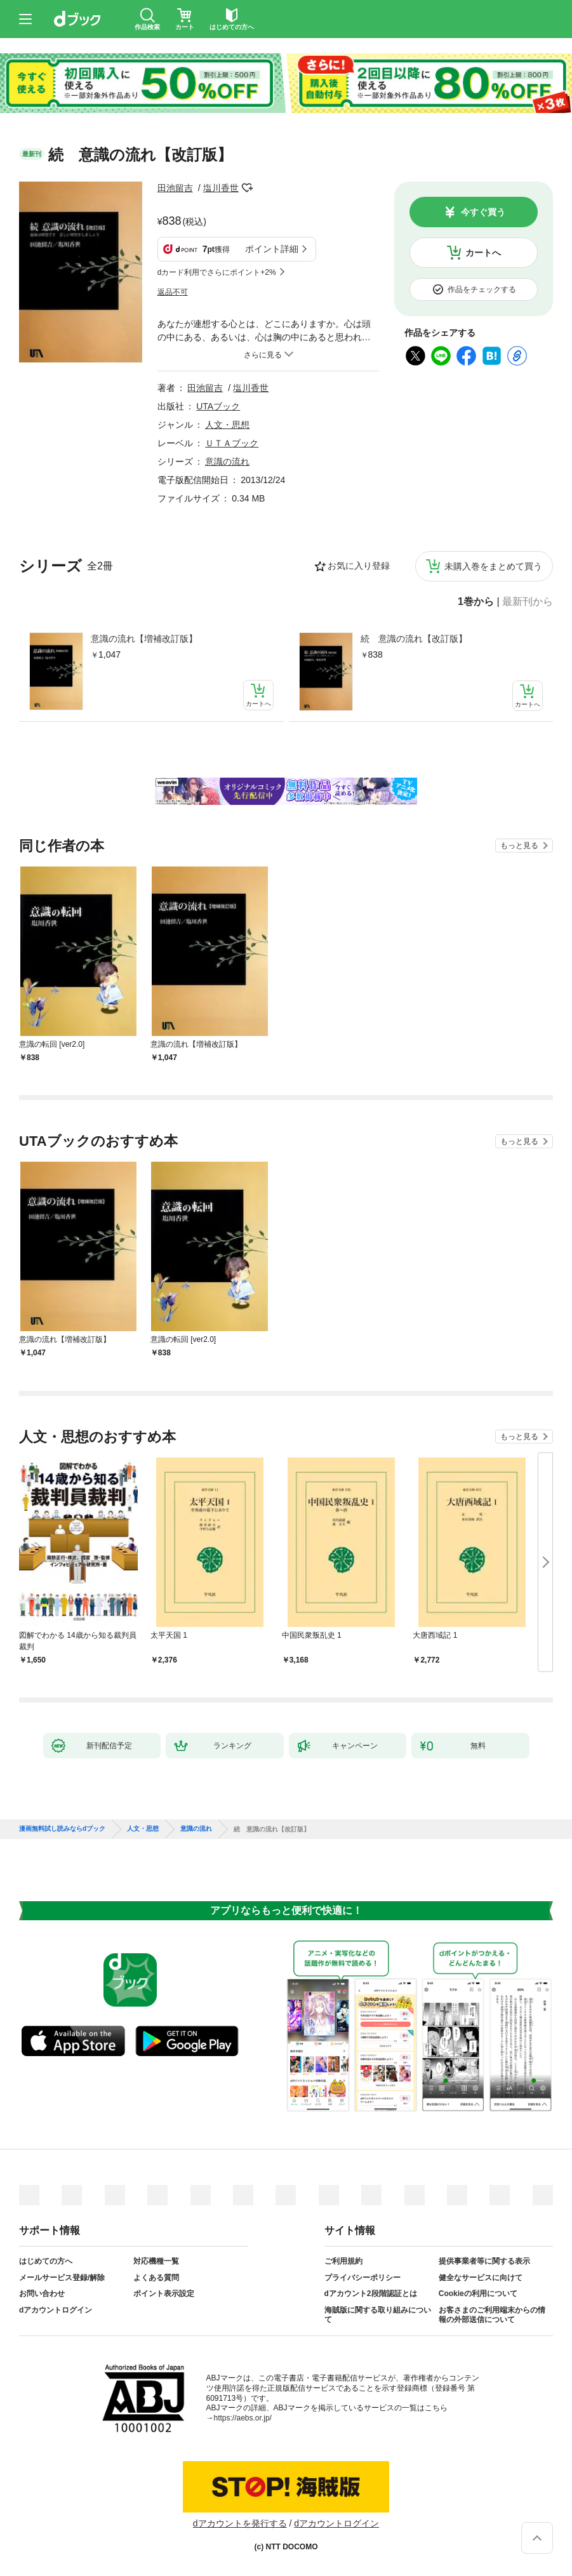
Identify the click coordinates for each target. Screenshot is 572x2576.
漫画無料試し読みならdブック (62, 1829)
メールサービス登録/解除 (62, 2277)
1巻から (476, 602)
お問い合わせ (42, 2293)
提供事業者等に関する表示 (484, 2261)
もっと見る (519, 845)
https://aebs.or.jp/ (243, 2417)
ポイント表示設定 (163, 2293)
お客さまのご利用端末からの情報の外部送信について (492, 2315)
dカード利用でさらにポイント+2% (216, 272)
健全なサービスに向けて (480, 2277)
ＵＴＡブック (231, 443)
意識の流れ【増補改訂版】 (144, 639)
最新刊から (527, 602)
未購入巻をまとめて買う (493, 566)
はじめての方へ (45, 2261)
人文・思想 (227, 425)
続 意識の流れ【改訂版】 (414, 639)
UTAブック (218, 406)
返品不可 (172, 292)
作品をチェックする (482, 289)
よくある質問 (156, 2277)
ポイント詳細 (271, 249)
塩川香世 (221, 188)
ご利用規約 (343, 2261)
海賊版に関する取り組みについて (377, 2315)
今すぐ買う (483, 212)
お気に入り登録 (359, 566)
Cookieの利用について (478, 2293)
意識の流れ (227, 461)
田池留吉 (175, 188)
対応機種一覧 (156, 2261)
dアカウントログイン (55, 2310)
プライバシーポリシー (362, 2277)
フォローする (247, 188)
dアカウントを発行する (240, 2523)
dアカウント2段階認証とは (370, 2293)
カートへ (483, 253)
